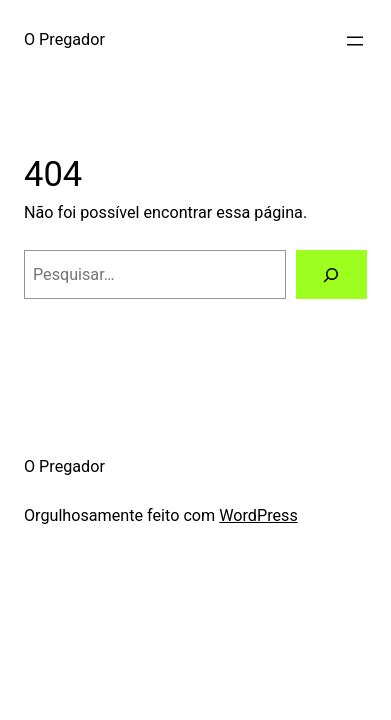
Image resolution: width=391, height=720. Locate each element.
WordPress (258, 515)
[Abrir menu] (355, 41)
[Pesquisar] (331, 275)
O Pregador (64, 39)
